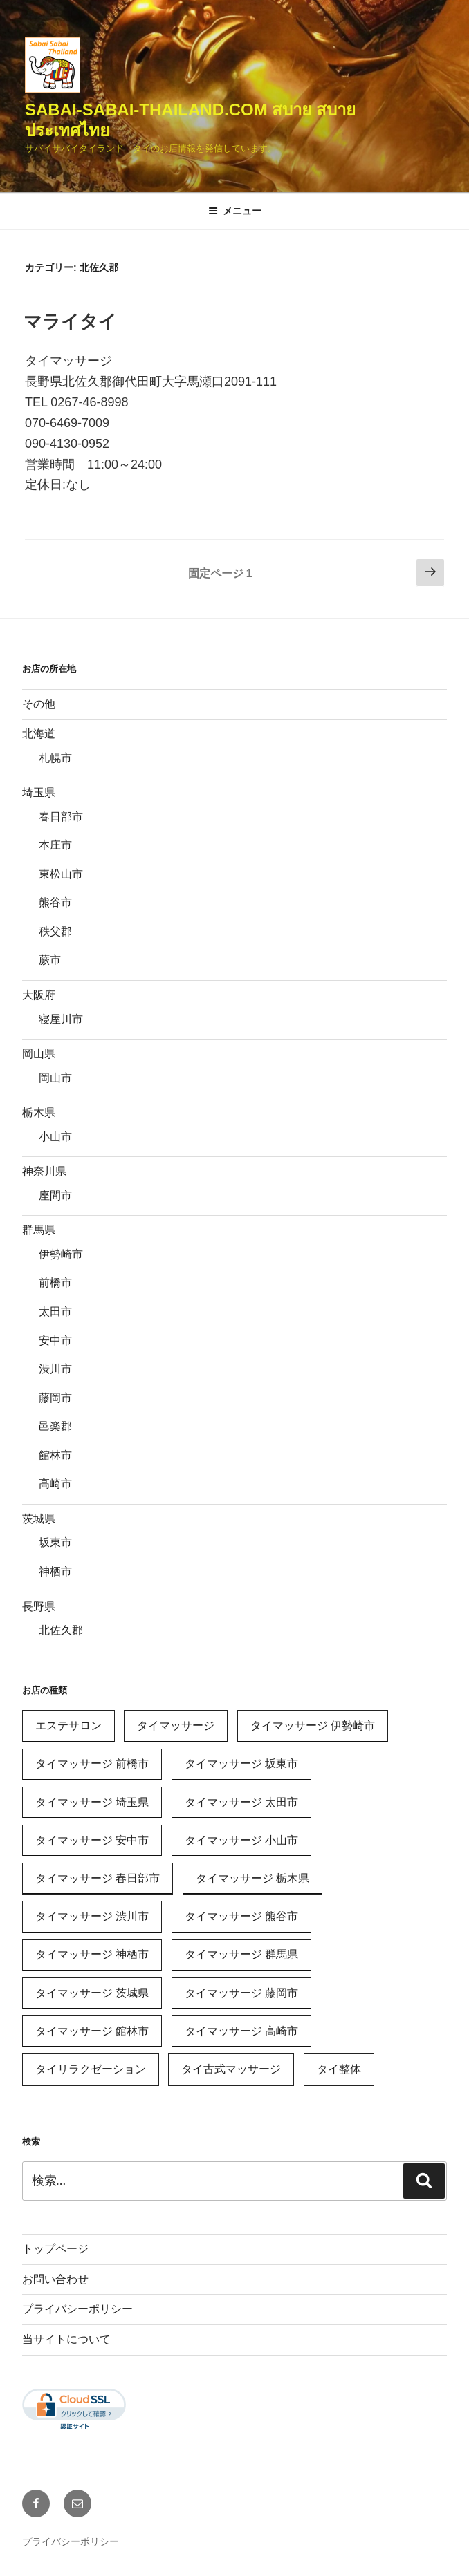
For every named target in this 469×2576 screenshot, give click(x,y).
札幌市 (55, 758)
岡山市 (55, 1078)
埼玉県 (38, 792)
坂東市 (55, 1542)
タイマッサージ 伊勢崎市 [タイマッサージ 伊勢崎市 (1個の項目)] (312, 1725)
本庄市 (55, 845)
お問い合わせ (55, 2279)
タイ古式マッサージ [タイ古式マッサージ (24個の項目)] (231, 2069)
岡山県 (38, 1054)
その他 (38, 704)
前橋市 (55, 1282)
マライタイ (70, 321)
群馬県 (38, 1230)
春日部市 (61, 816)
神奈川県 (44, 1171)
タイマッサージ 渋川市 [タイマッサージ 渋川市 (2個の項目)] (92, 1916)
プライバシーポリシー (77, 2309)
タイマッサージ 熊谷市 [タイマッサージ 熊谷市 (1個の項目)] (241, 1916)
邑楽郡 (55, 1426)
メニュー (234, 210)
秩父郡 (55, 931)
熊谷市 (55, 902)
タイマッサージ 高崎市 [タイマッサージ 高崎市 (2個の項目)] (241, 2031)
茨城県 (38, 1519)
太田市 (55, 1311)
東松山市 (61, 874)
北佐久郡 (61, 1630)
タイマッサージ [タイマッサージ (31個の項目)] (175, 1725)
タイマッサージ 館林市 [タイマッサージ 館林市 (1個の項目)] (92, 2031)
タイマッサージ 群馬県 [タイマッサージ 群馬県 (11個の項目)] (241, 1954)
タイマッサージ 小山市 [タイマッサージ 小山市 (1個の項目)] (241, 1840)
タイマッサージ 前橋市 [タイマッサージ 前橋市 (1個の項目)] (92, 1763)
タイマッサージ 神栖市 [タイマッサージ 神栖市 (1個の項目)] (92, 1954)
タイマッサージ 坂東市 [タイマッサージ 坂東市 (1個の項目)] (241, 1763)
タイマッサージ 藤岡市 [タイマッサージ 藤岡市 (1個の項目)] (241, 1993)
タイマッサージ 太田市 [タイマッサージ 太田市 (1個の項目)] (241, 1802)
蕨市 (50, 960)
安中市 (55, 1340)
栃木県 (38, 1112)
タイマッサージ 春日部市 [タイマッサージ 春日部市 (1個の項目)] (97, 1878)
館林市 (55, 1455)
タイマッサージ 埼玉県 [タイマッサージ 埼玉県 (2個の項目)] (92, 1802)
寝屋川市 (61, 1019)
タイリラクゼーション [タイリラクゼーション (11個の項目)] (90, 2069)
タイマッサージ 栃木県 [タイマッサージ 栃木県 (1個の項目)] (252, 1878)
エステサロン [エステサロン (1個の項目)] (68, 1725)
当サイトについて (66, 2339)
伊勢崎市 (61, 1254)
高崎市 (55, 1483)
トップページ (55, 2249)
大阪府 (38, 995)
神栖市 (55, 1571)
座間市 (55, 1195)
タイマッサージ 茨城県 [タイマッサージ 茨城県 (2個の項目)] (92, 1993)
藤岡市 (55, 1398)
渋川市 (55, 1369)
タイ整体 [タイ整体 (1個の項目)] (339, 2069)
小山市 (55, 1137)
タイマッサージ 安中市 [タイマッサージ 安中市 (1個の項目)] (92, 1840)
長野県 (38, 1607)
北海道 (38, 734)
